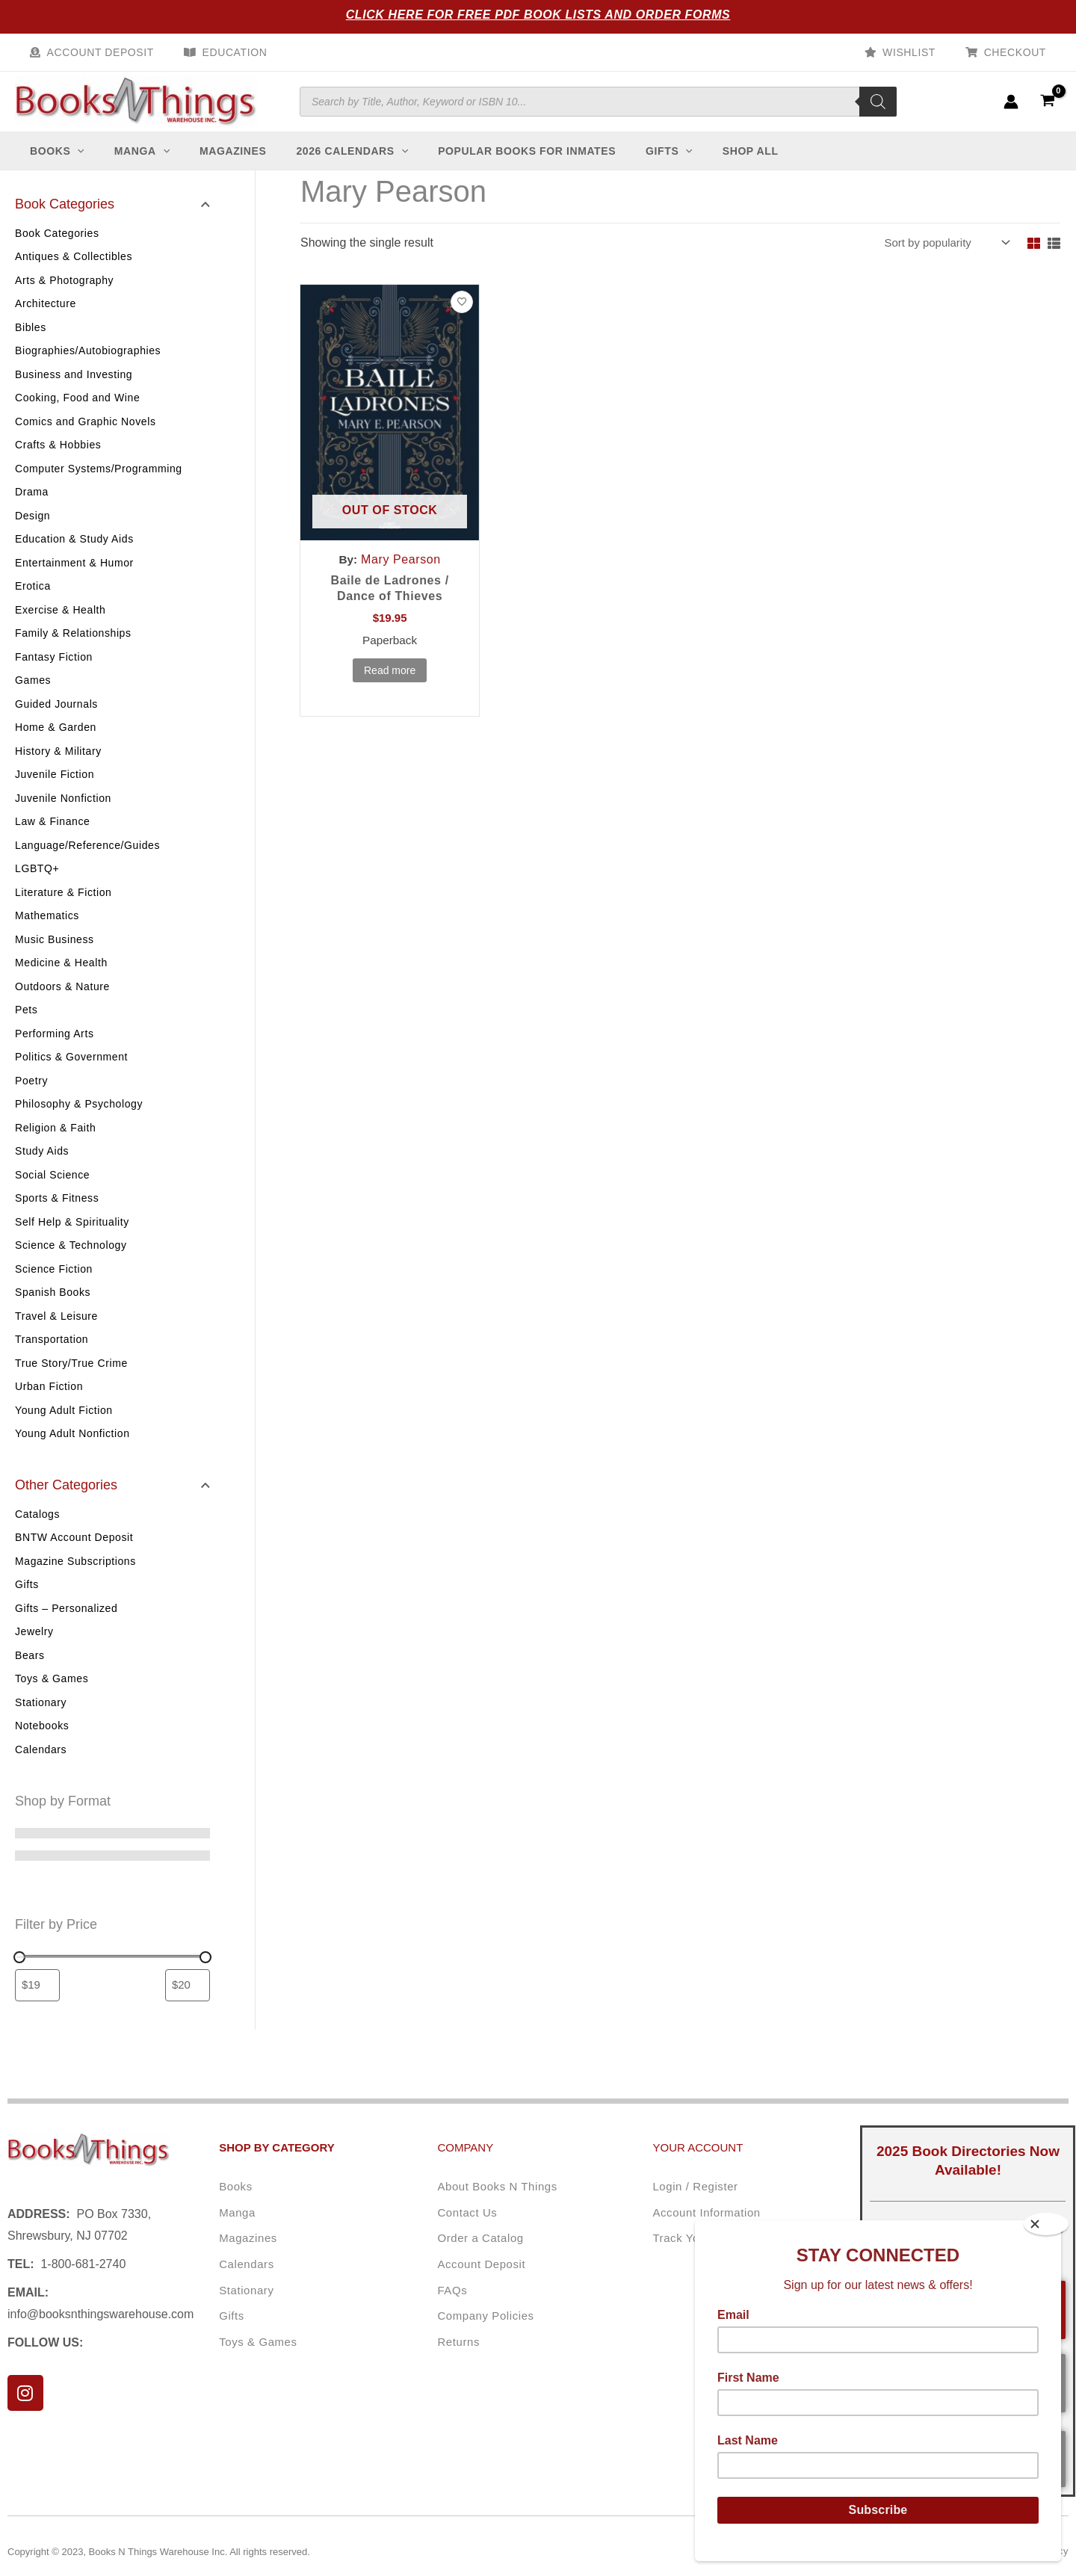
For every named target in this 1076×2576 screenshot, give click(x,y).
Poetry (31, 1096)
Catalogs (37, 1530)
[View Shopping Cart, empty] (1047, 109)
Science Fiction (54, 1284)
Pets (26, 1025)
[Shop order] (940, 258)
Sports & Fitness (57, 1213)
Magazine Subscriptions (75, 1577)
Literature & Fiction (63, 907)
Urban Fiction (49, 1401)
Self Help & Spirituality (72, 1237)
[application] (84, 166)
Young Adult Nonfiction (72, 1448)
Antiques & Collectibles (73, 271)
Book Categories (57, 248)
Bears (30, 1671)
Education (221, 52)
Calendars (41, 1765)
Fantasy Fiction (54, 672)
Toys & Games (51, 1694)
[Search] (878, 109)
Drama (32, 507)
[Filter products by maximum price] (187, 2002)
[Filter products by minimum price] (37, 2002)
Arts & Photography (64, 295)
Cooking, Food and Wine (77, 412)
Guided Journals (56, 719)
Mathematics (47, 930)
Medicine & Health (61, 977)
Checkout (1020, 52)
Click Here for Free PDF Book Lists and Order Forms (538, 14)
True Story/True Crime (71, 1378)
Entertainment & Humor (74, 578)
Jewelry (34, 1647)
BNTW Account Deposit (74, 1553)
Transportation (51, 1354)
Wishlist (922, 52)
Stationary (41, 1718)
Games (33, 695)
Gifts (27, 1600)
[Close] (1046, 2224)
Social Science (52, 1190)
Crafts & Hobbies (58, 460)
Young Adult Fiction (64, 1425)
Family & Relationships (73, 648)
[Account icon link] (1011, 109)
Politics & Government (71, 1072)
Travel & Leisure (56, 1331)
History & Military (58, 766)
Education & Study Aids (74, 554)
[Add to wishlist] (462, 317)
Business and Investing (73, 389)
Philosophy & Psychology (79, 1119)
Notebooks (42, 1741)
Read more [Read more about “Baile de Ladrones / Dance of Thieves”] (389, 688)
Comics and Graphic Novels (85, 436)
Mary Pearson (402, 575)
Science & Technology (71, 1260)
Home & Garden (55, 742)
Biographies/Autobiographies (88, 365)
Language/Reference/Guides (87, 860)
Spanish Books (52, 1307)
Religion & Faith (55, 1143)
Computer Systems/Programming (98, 483)
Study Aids (42, 1166)
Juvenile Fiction (54, 789)
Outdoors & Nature (62, 1001)
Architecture (45, 318)
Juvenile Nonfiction (63, 813)
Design (32, 531)
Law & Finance (52, 836)
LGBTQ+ (37, 883)
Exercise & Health (60, 625)
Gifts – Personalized (66, 1624)
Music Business (54, 954)
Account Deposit (96, 52)
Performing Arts (54, 1048)
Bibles (30, 342)
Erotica (33, 601)
